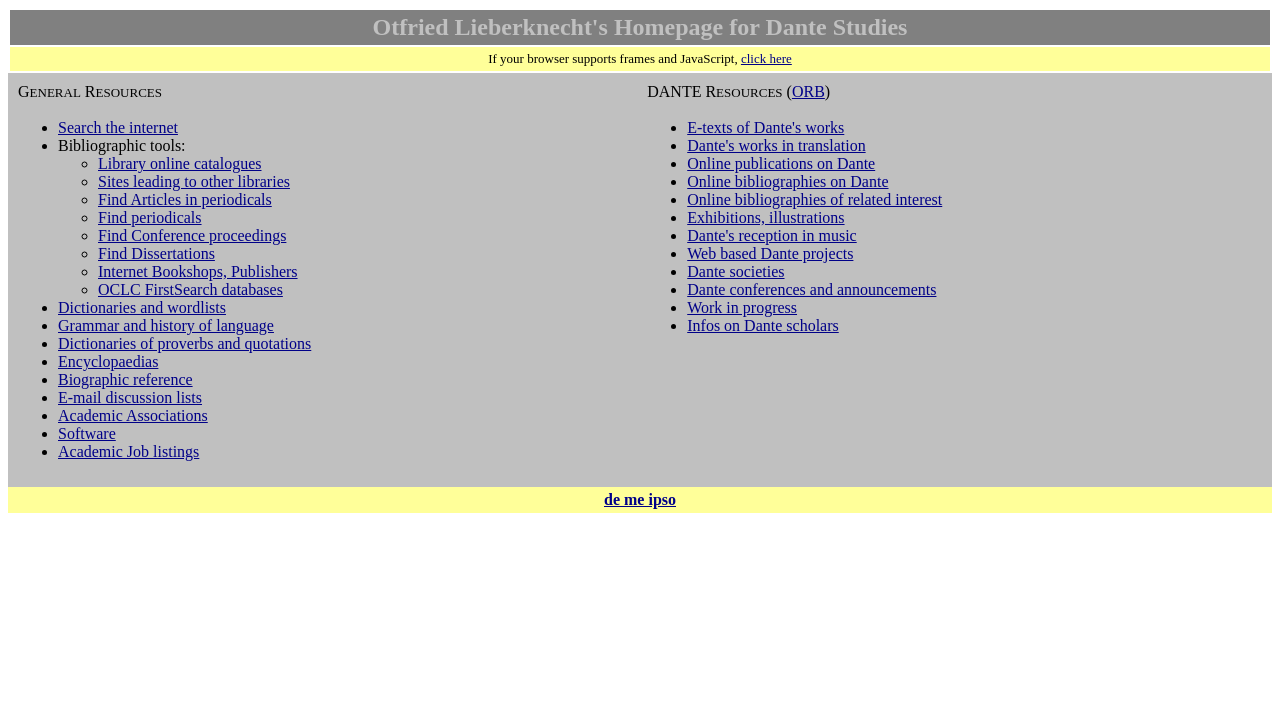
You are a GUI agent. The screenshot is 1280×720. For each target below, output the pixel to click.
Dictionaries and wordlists (142, 307)
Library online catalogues (180, 163)
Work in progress (742, 307)
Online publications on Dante (781, 163)
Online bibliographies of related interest (814, 199)
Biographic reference (125, 379)
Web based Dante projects (770, 253)
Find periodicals (150, 217)
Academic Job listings (128, 451)
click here (766, 58)
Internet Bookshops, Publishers (198, 271)
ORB (808, 91)
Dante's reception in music (772, 235)
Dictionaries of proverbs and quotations (184, 343)
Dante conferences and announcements (811, 289)
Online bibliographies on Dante (787, 181)
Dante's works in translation (776, 145)
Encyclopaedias (108, 361)
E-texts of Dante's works (765, 127)
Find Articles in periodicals (185, 199)
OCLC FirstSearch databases (190, 289)
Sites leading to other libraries (194, 181)
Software (87, 433)
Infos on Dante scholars (763, 325)
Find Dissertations (156, 253)
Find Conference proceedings (192, 235)
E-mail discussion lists (130, 397)
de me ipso (640, 499)
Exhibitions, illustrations (765, 217)
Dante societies (735, 271)
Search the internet (118, 127)
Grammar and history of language (166, 325)
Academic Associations (133, 415)
